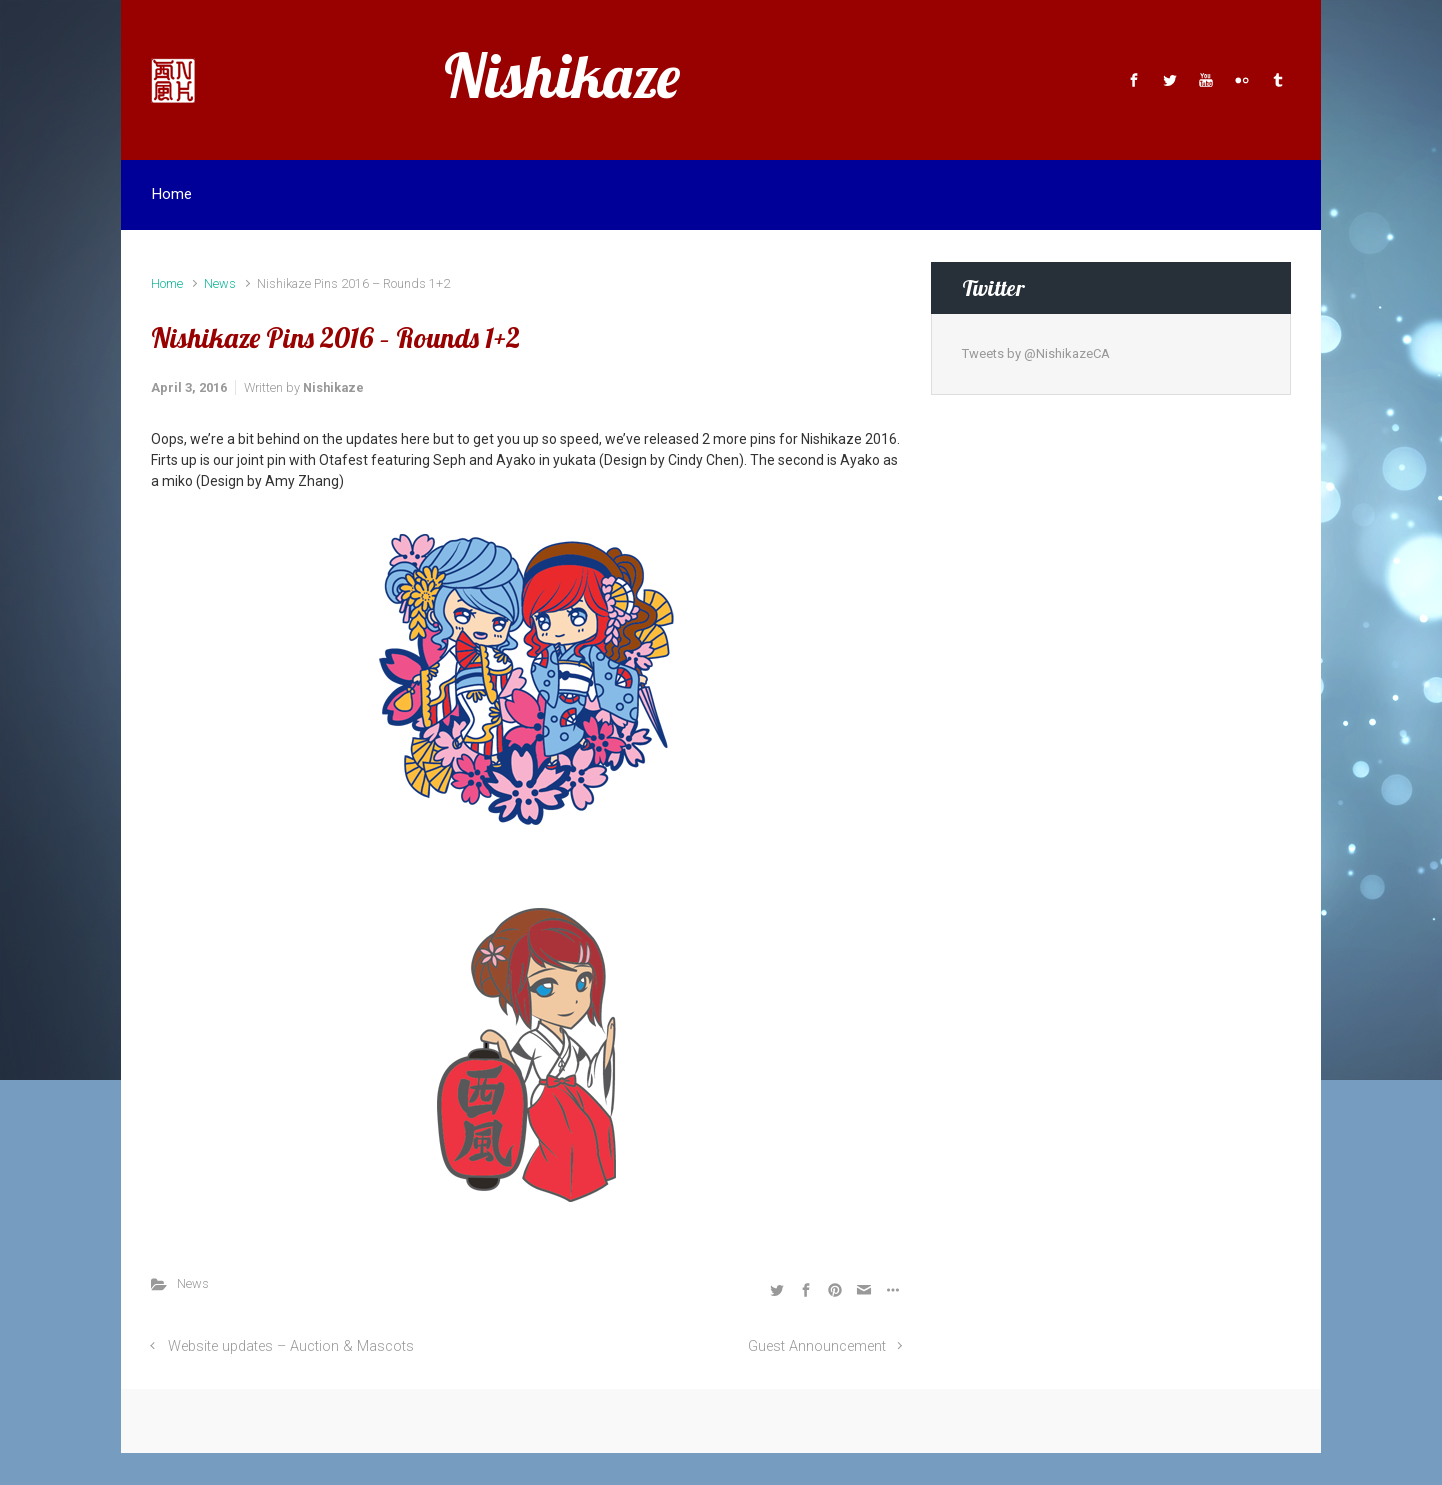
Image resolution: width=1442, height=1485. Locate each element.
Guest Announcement (817, 1346)
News (220, 283)
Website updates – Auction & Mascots (291, 1346)
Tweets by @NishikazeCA (1036, 353)
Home (167, 283)
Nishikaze (562, 75)
